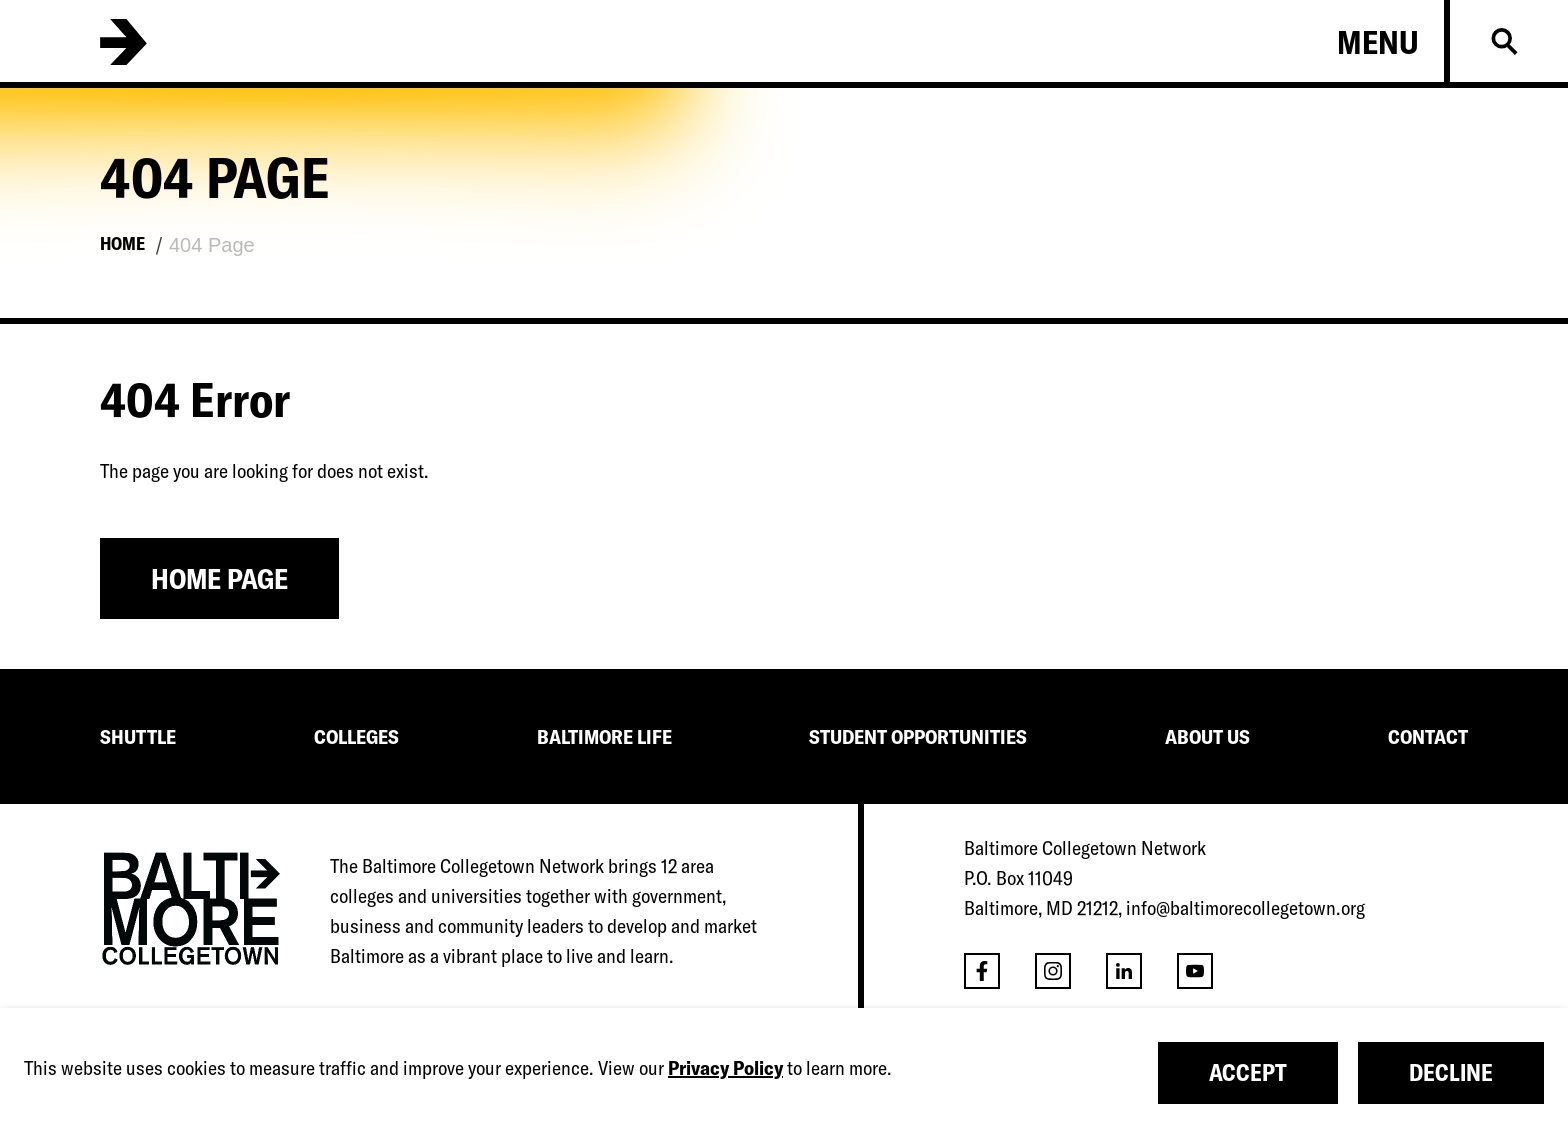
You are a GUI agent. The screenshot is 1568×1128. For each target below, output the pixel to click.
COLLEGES (356, 736)
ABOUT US (1207, 736)
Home (122, 243)
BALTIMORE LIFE (604, 736)
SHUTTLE (138, 736)
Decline (1451, 1072)
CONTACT (1428, 736)
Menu (1378, 42)
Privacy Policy (725, 1067)
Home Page (219, 578)
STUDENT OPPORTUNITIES (918, 736)
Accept (1248, 1072)
